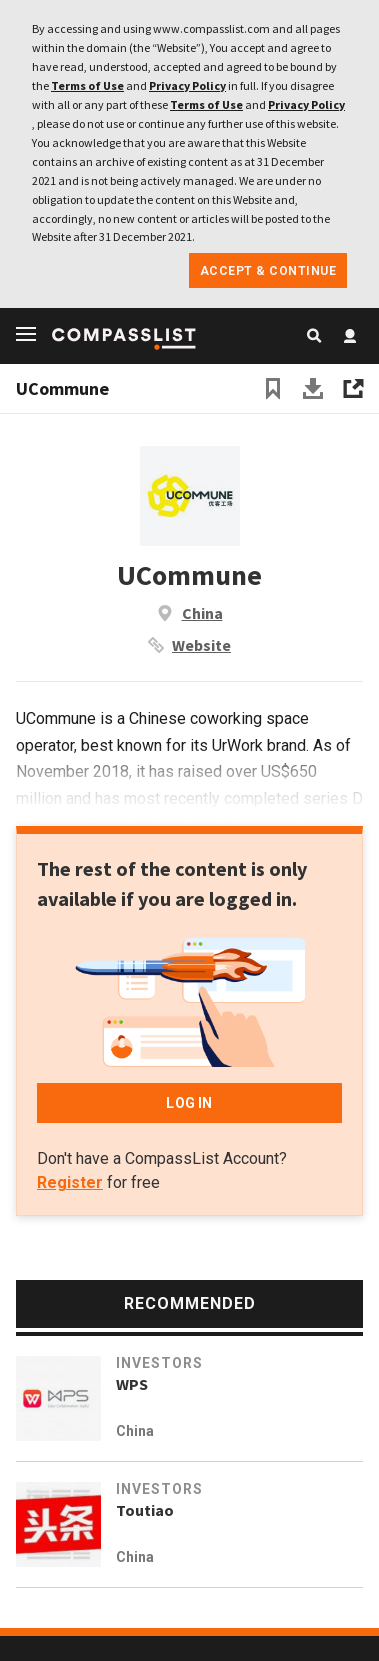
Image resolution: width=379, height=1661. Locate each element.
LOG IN (189, 1103)
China (202, 613)
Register (70, 1182)
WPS (132, 1384)
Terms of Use (87, 85)
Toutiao (145, 1510)
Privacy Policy (187, 85)
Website (201, 645)
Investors (159, 1363)
